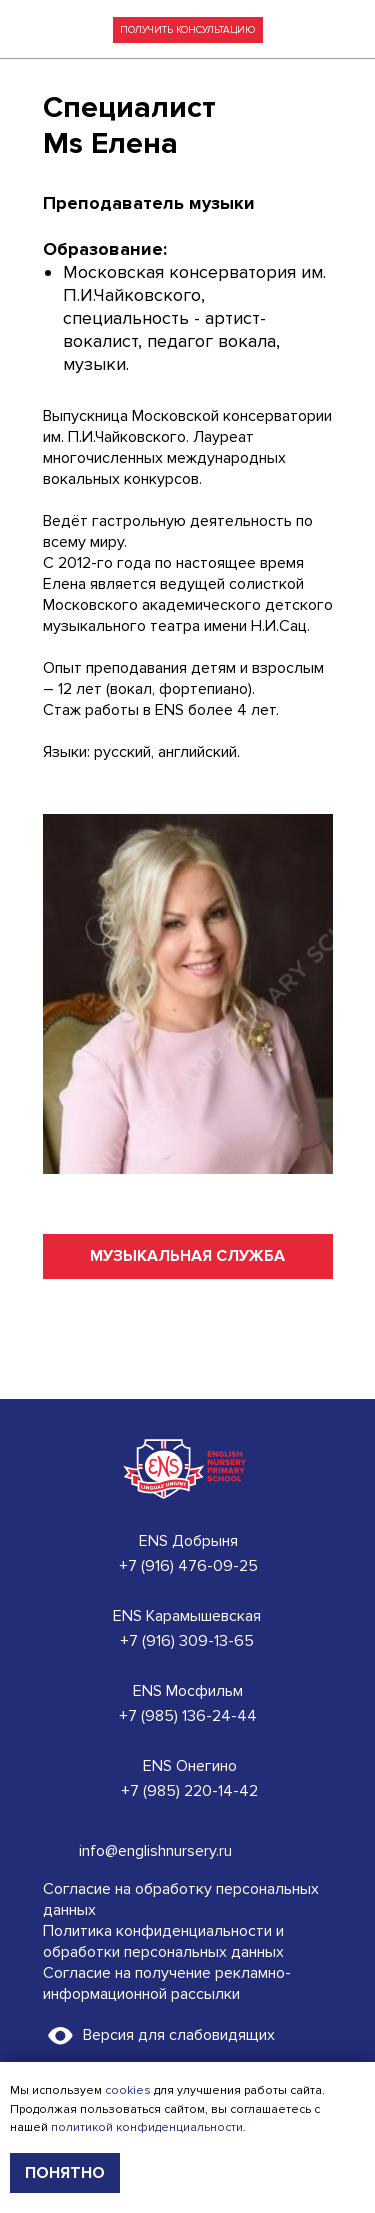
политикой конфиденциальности (147, 2127)
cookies (128, 2090)
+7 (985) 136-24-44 (188, 1716)
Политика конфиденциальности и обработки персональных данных (163, 1941)
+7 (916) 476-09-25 (188, 1566)
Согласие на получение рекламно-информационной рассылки (167, 1983)
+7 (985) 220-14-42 (189, 1791)
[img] (343, 30)
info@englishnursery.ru (155, 1851)
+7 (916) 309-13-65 (187, 1641)
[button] (188, 30)
